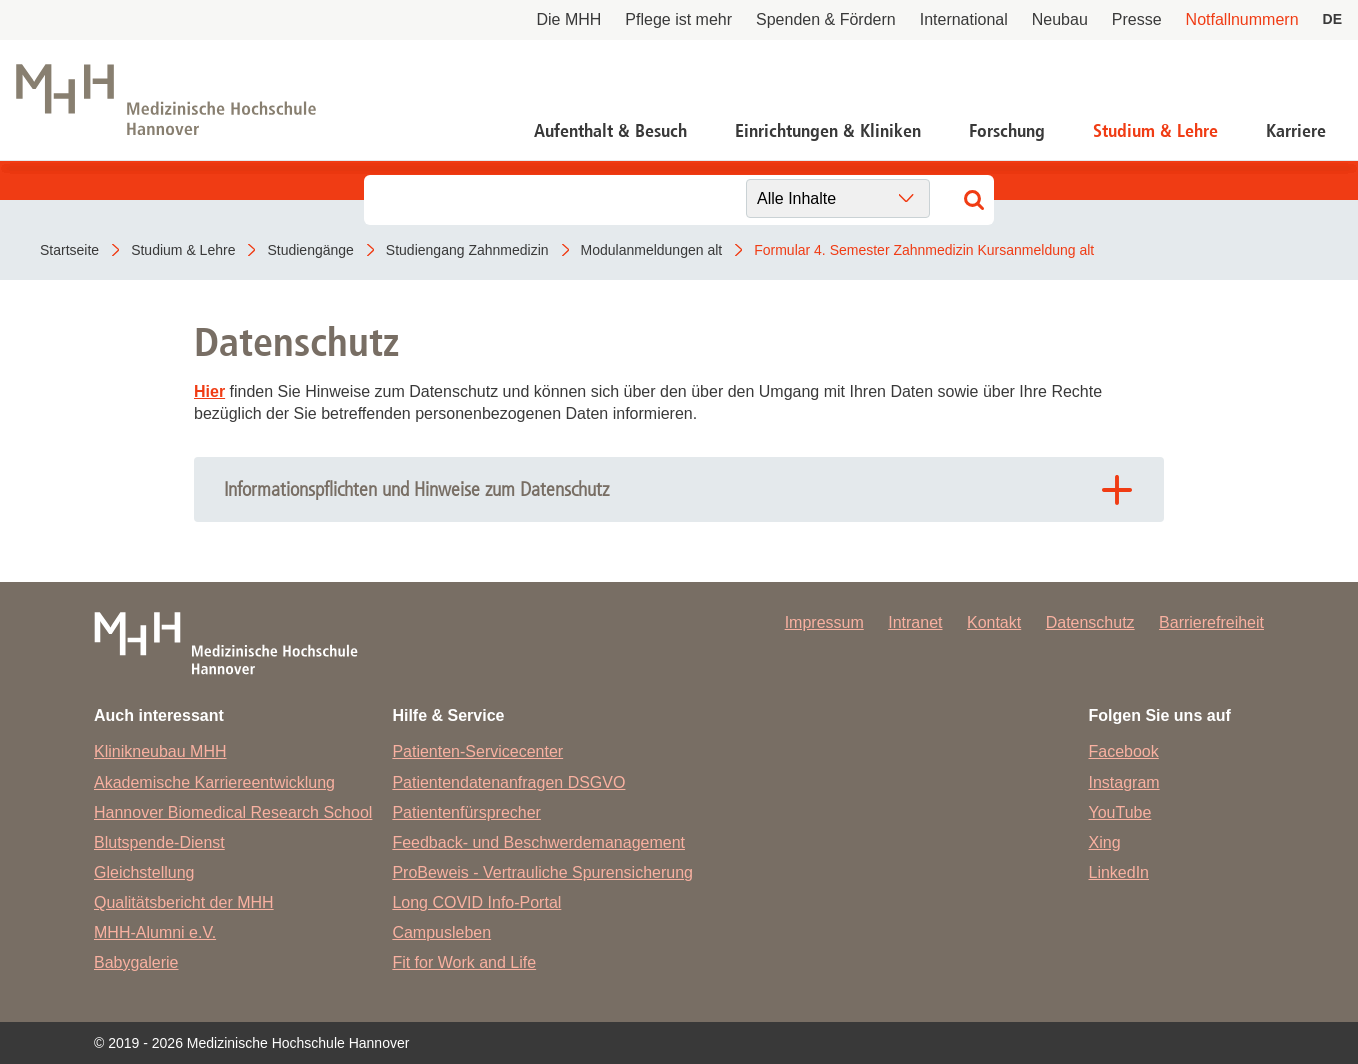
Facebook (1124, 751)
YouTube (1120, 812)
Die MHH (568, 19)
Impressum (824, 622)
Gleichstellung (144, 872)
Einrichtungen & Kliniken (828, 131)
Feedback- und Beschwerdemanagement (538, 842)
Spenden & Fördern (826, 19)
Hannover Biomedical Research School (233, 812)
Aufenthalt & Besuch (610, 131)
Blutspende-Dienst (159, 842)
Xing (1105, 842)
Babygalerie (136, 962)
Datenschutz (1090, 622)
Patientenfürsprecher (466, 812)
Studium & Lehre (1155, 131)
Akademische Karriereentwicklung (214, 782)
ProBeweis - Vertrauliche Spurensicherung (542, 872)
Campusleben (441, 932)
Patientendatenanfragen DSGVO (508, 782)
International (964, 19)
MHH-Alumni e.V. (155, 932)
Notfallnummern (1242, 19)
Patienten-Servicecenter (477, 751)
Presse (1137, 19)
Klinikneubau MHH (160, 751)
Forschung (1007, 131)
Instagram (1124, 782)
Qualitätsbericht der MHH (184, 902)
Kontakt (994, 622)
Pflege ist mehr (678, 19)
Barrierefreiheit (1211, 622)
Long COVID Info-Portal (476, 902)
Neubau (1060, 19)
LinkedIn (1119, 872)
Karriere (1296, 131)
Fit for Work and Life (464, 962)
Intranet (915, 622)
